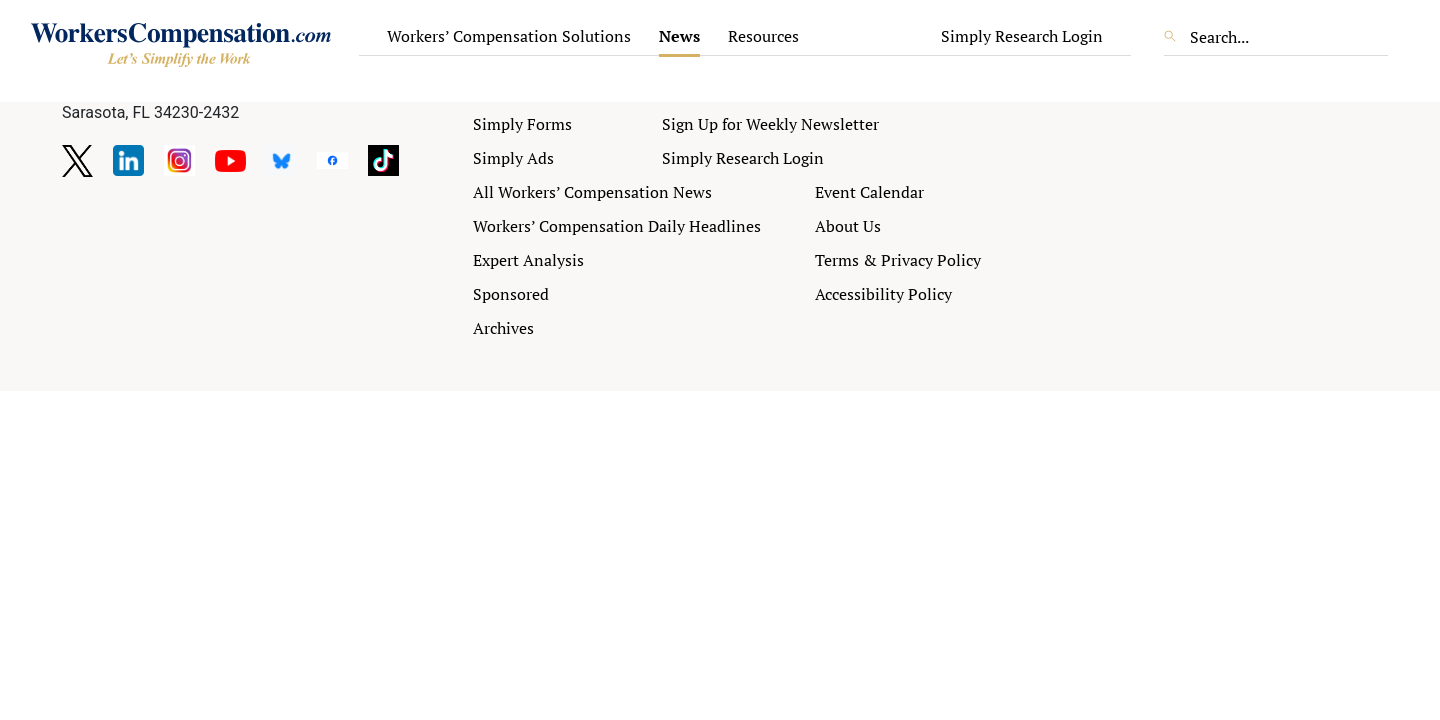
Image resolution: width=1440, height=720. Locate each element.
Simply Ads (513, 158)
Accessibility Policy (883, 294)
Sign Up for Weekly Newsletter (770, 124)
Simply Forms (522, 124)
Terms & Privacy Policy (898, 260)
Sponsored (511, 294)
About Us (848, 226)
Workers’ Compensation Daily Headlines (617, 226)
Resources (763, 36)
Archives (503, 328)
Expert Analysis (528, 260)
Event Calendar (869, 192)
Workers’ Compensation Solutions (509, 36)
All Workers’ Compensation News (592, 192)
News (679, 36)
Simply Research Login (1022, 36)
